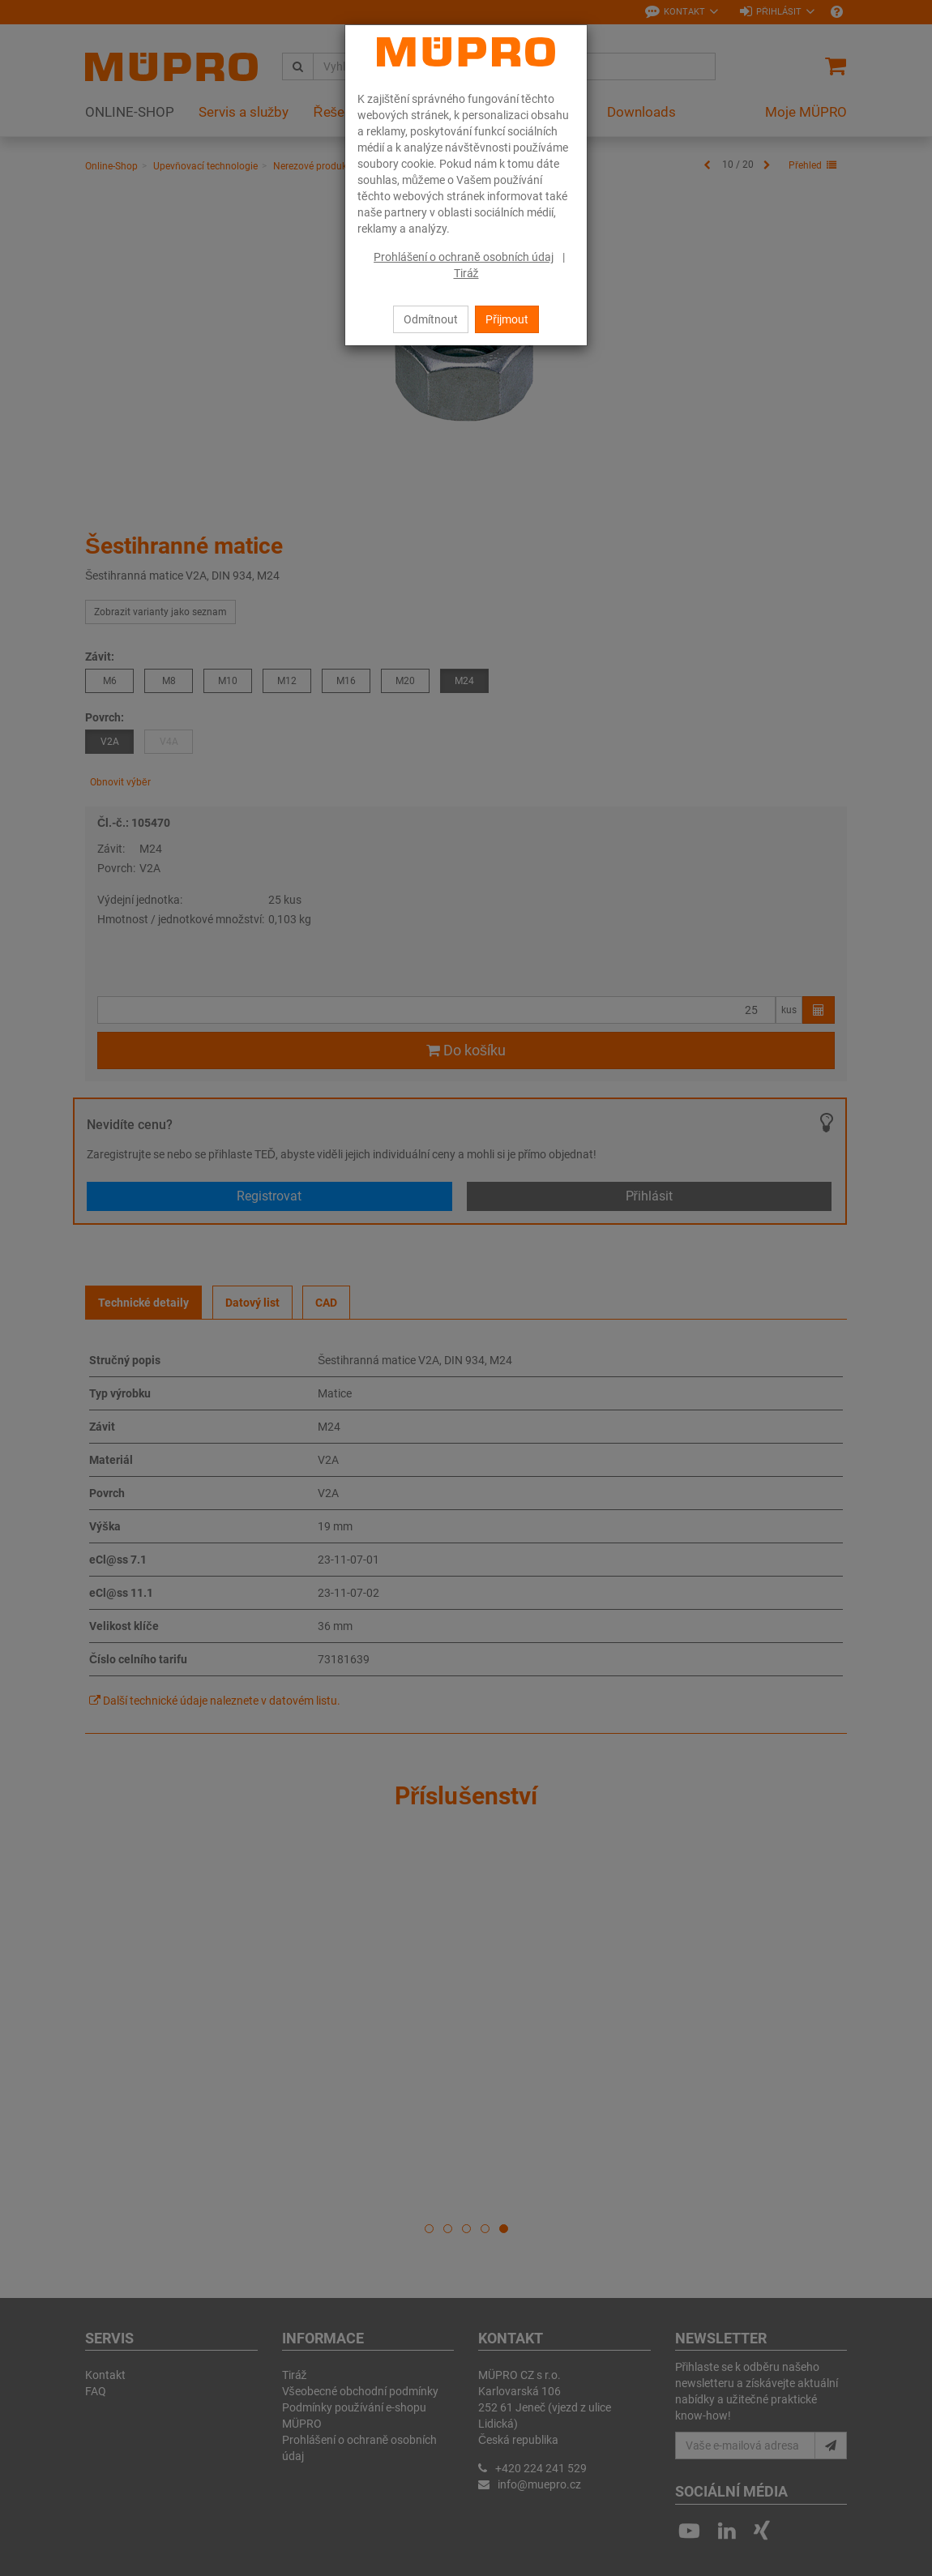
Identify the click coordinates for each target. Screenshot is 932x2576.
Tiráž (466, 273)
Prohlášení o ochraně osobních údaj (464, 256)
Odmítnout (431, 319)
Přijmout (506, 319)
